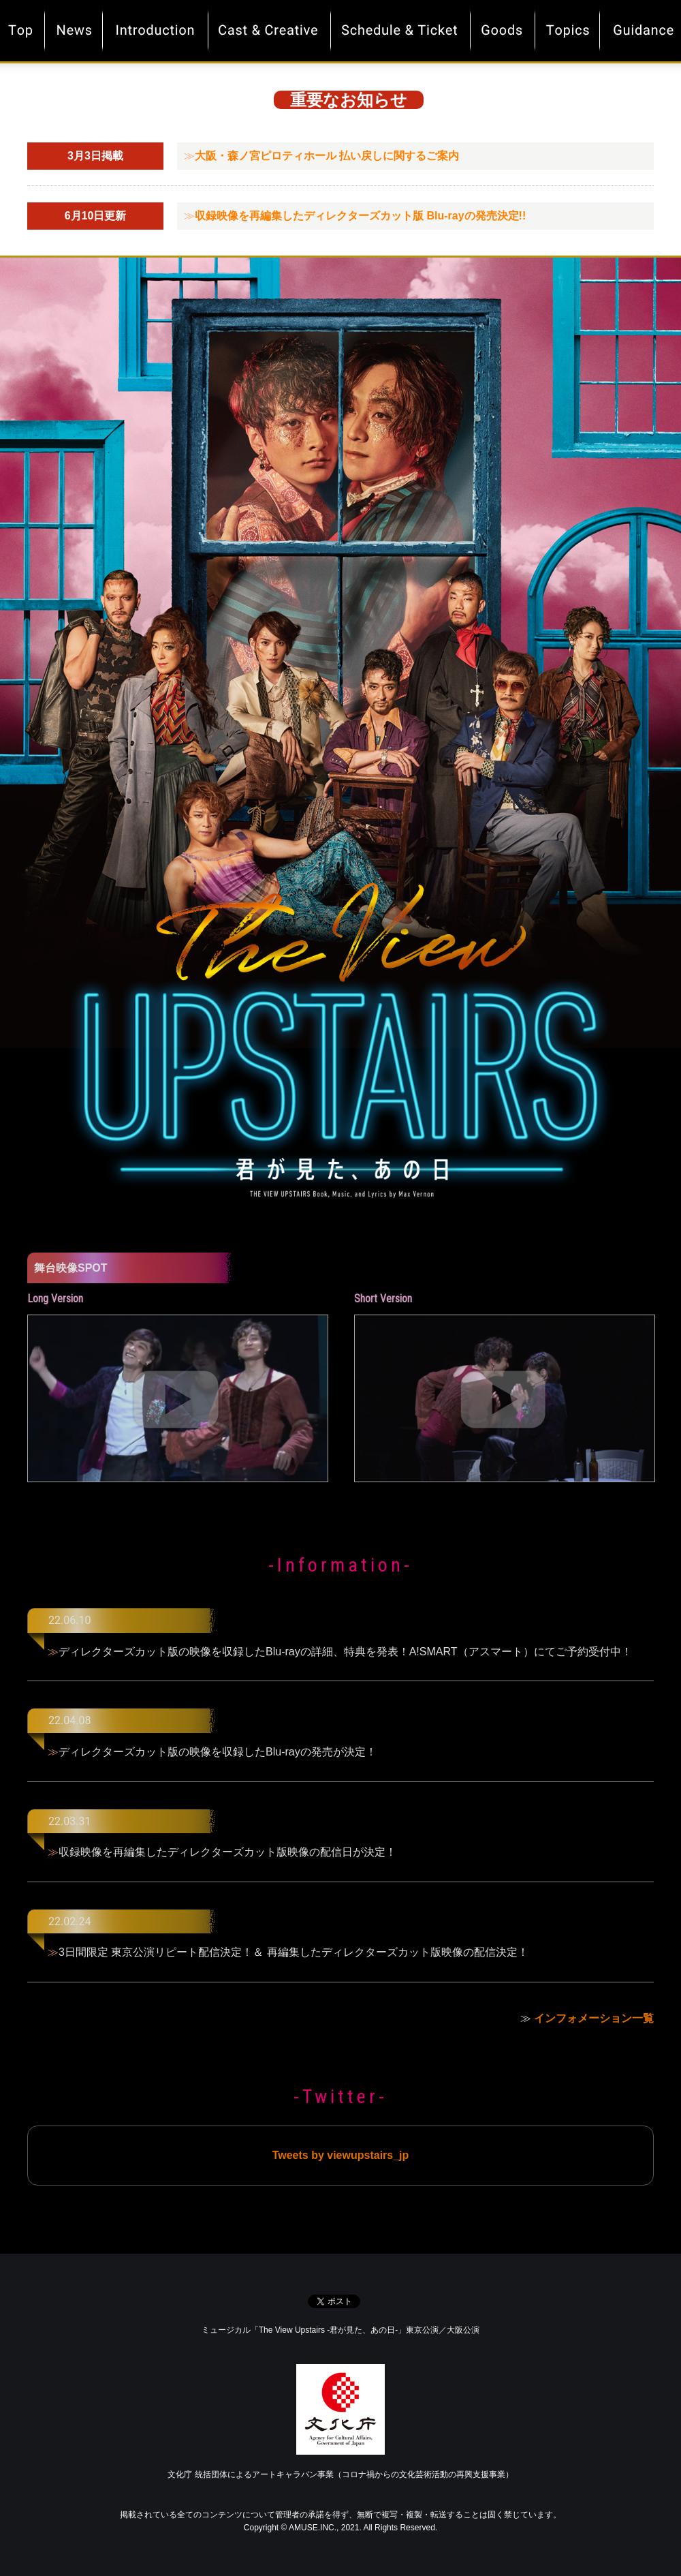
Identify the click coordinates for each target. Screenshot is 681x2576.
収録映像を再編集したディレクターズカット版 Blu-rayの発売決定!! (360, 215)
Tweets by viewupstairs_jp (340, 2155)
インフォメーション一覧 (594, 2018)
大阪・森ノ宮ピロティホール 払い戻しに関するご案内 (327, 156)
